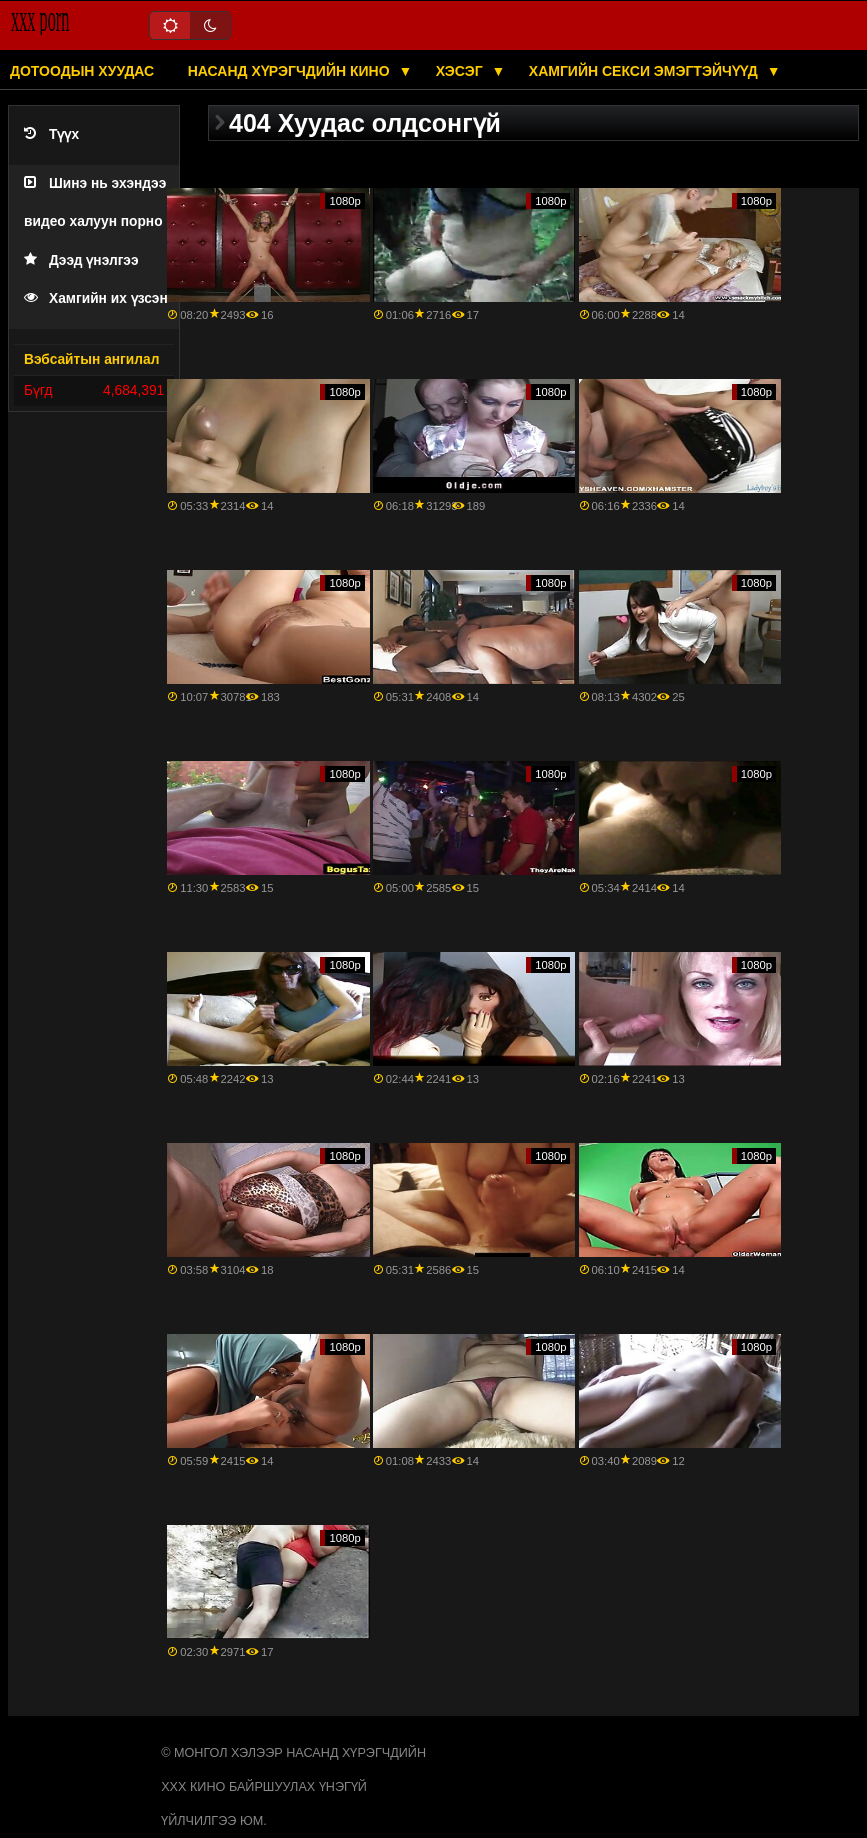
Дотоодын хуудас (82, 71)
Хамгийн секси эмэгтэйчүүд (645, 71)
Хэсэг (461, 71)
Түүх (51, 134)
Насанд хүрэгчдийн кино (291, 71)
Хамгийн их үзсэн (96, 298)
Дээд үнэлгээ (81, 260)
